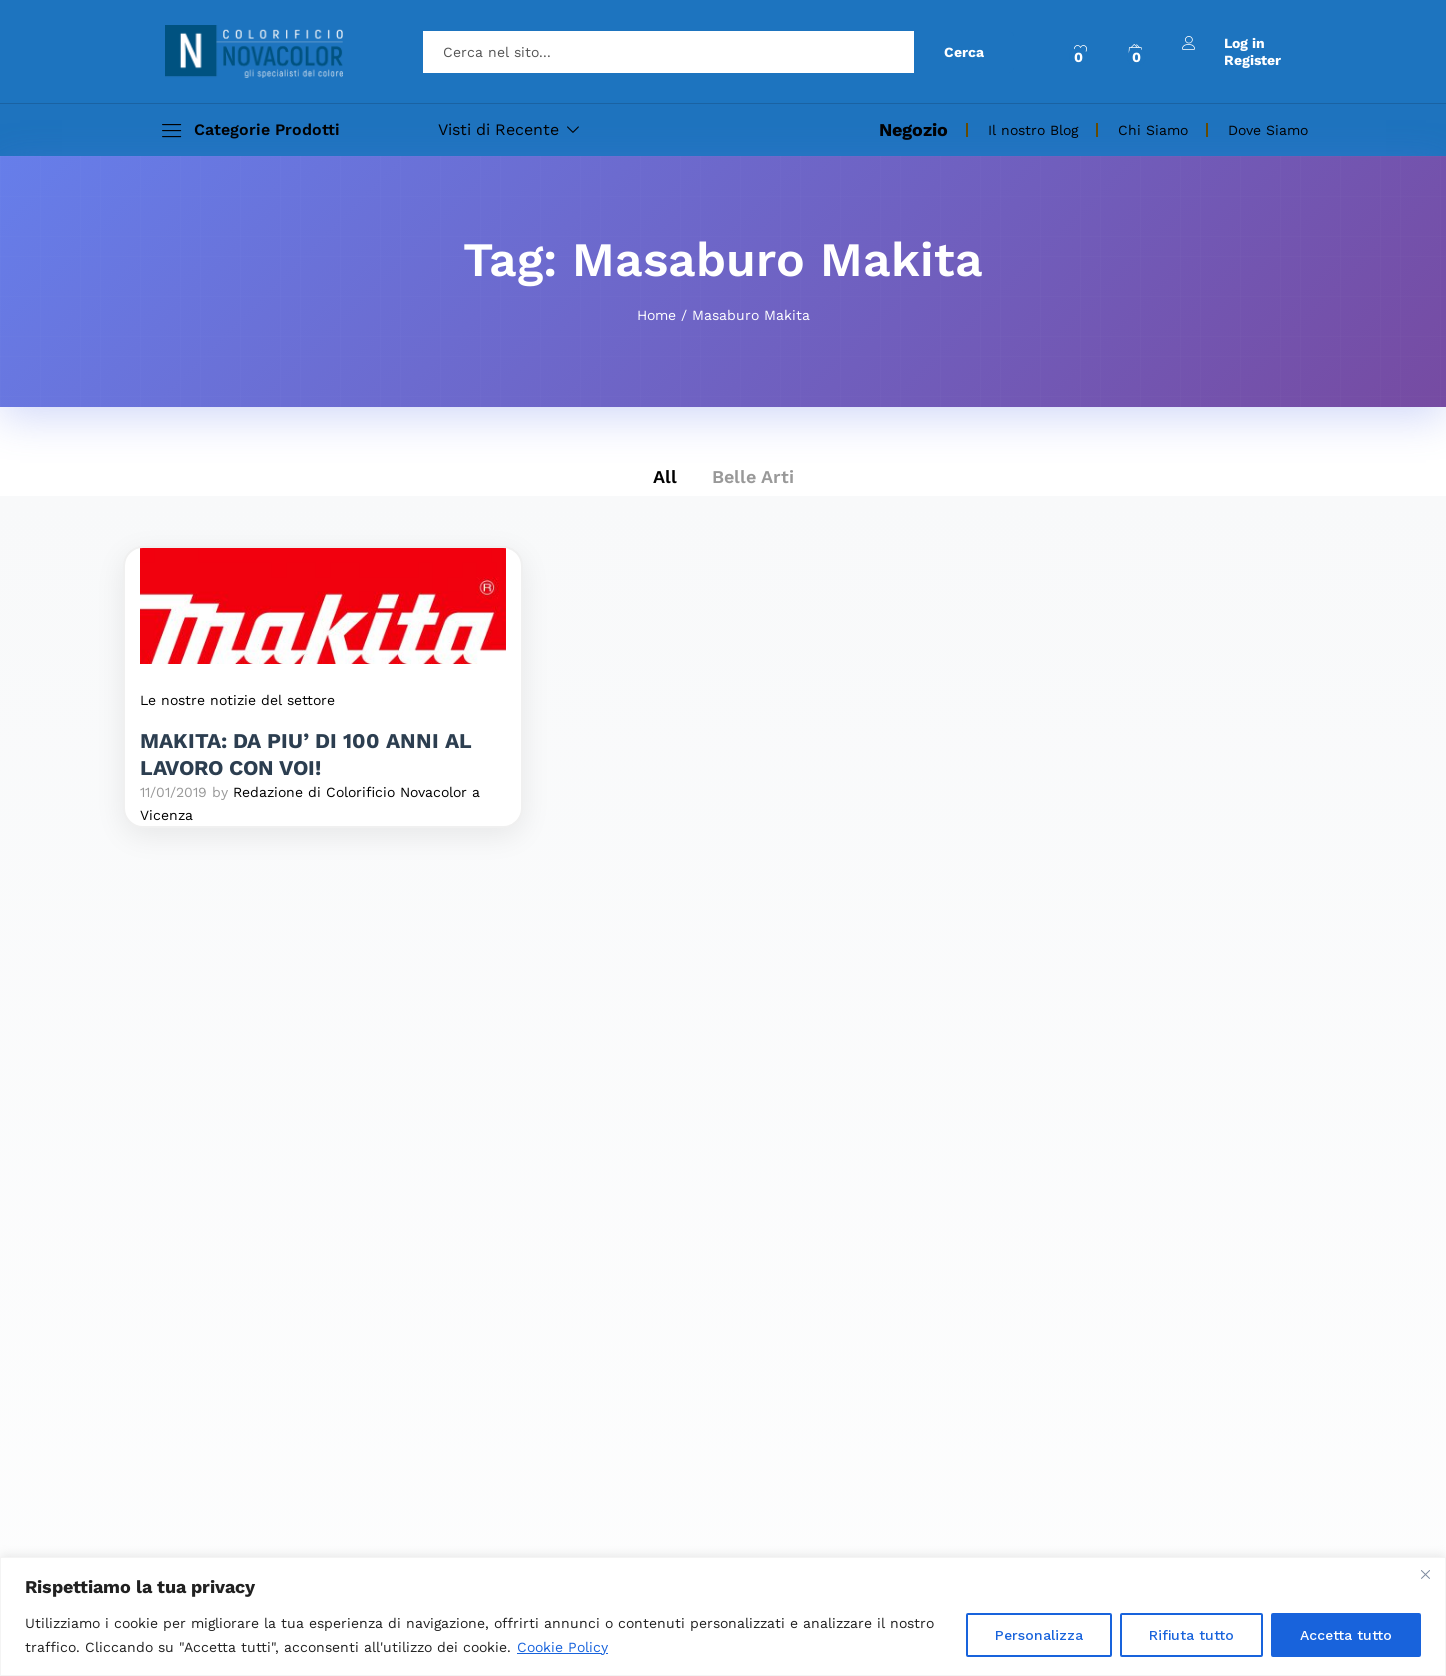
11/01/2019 (173, 792)
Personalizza (1039, 1635)
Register (1252, 60)
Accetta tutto (1346, 1635)
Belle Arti (753, 476)
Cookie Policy (562, 1647)
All (665, 476)
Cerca (964, 52)
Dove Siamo (1268, 130)
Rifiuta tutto (1191, 1635)
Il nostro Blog (1033, 130)
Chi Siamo (1153, 130)
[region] (723, 1616)
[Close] (1425, 1574)
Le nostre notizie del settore (237, 700)
